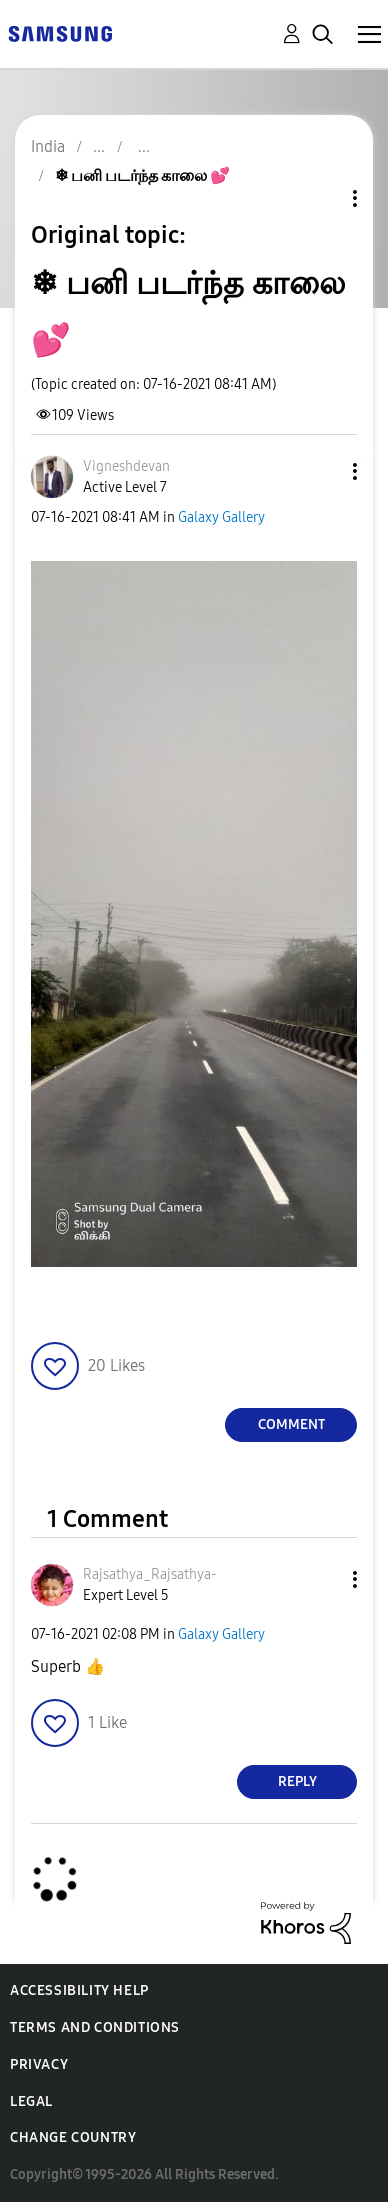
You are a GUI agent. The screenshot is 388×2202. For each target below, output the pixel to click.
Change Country (73, 2137)
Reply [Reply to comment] (297, 1781)
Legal (31, 2101)
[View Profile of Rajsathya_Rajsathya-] (150, 1574)
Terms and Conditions (95, 2027)
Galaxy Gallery (221, 517)
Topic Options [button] (321, 198)
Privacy (39, 2064)
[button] (322, 471)
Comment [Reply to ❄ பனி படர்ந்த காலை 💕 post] (291, 1424)
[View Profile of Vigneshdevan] (126, 466)
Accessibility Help (79, 1990)
